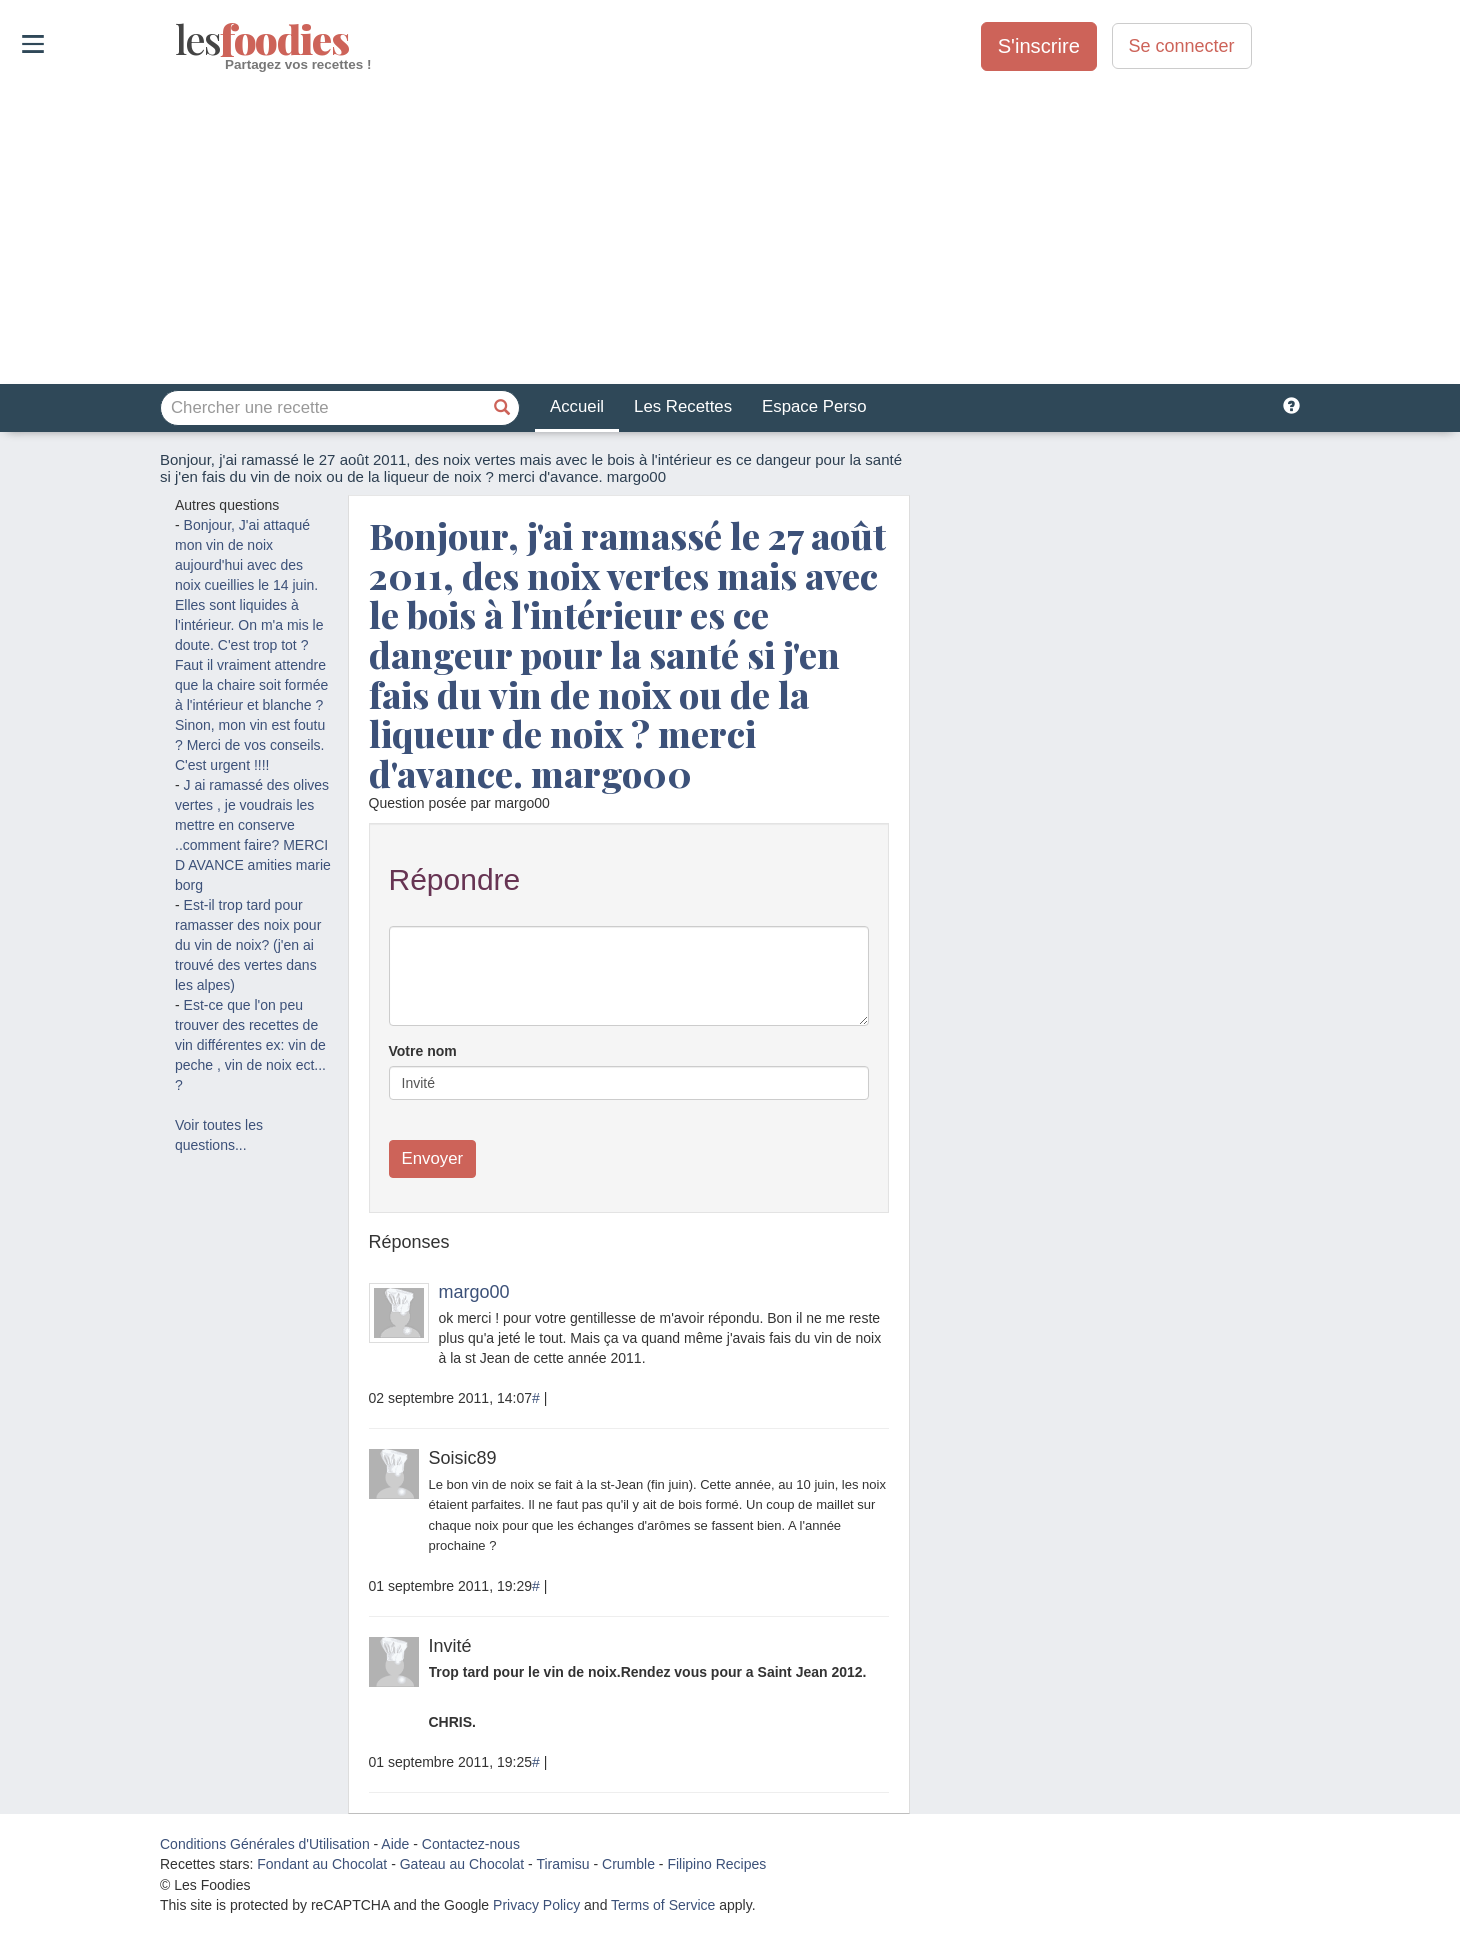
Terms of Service (663, 1905)
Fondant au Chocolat (322, 1864)
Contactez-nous (471, 1844)
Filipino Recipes (716, 1864)
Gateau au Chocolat (462, 1864)
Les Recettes (683, 406)
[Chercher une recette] (502, 408)
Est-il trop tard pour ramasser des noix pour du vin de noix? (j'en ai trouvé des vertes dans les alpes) (248, 945)
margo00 (474, 1292)
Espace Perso (814, 406)
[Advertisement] (730, 229)
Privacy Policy (536, 1905)
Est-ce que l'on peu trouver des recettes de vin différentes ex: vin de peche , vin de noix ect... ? (250, 1045)
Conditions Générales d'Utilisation (265, 1844)
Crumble (628, 1864)
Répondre (455, 879)
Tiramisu (562, 1864)
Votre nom (423, 1051)
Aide (395, 1844)
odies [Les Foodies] (177, 40)
